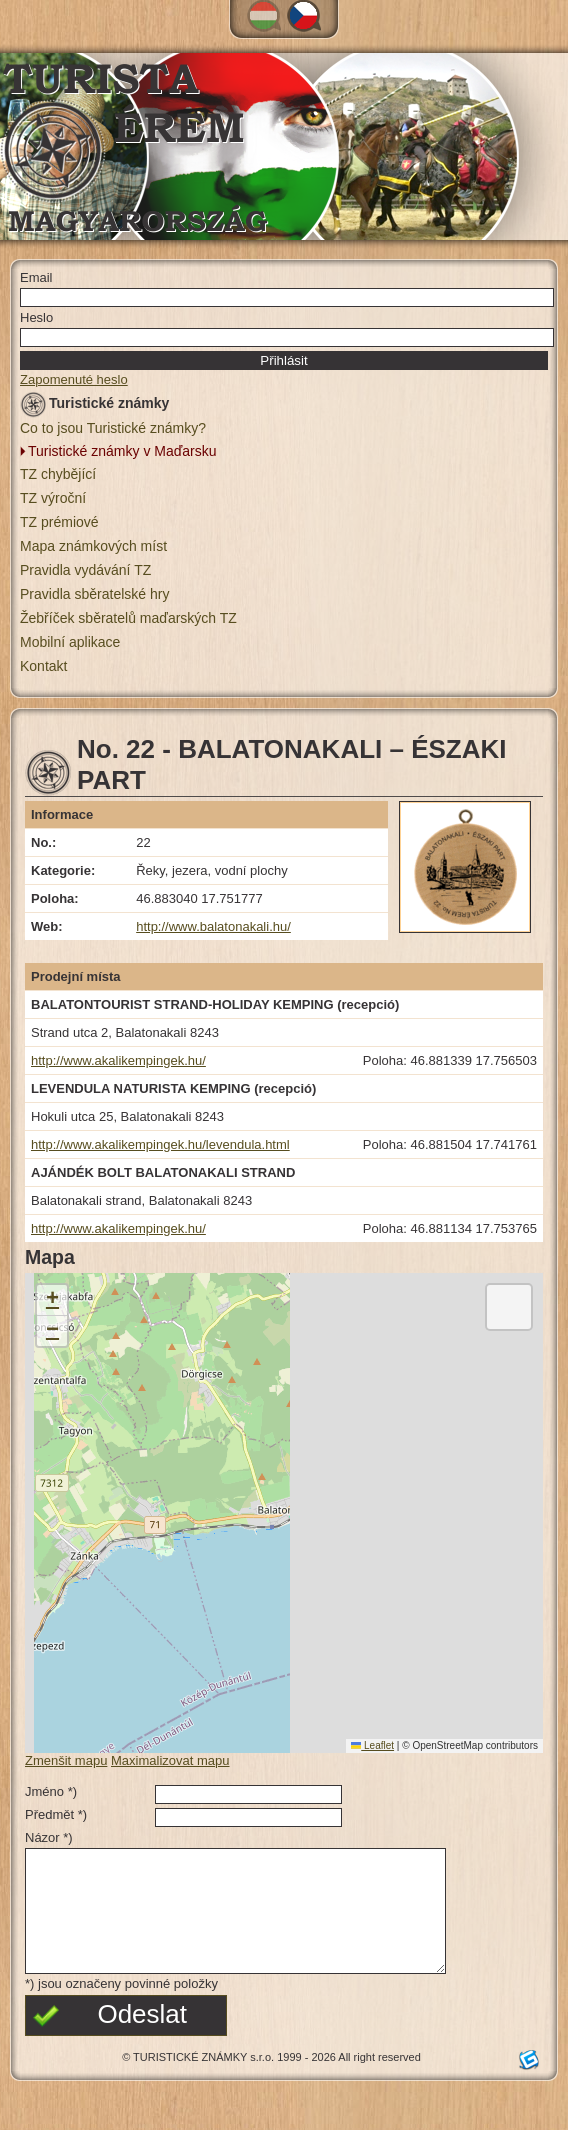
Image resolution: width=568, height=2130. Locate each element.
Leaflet (372, 1745)
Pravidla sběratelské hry (94, 594)
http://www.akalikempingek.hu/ (118, 1060)
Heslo (36, 317)
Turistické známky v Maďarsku (122, 451)
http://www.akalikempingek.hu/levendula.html (160, 1144)
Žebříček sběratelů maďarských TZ (128, 618)
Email (36, 277)
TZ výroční (53, 498)
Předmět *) (56, 1814)
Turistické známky (94, 406)
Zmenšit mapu (66, 1760)
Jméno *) (51, 1791)
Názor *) (49, 1837)
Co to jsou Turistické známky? (113, 428)
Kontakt (43, 666)
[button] (52, 1300)
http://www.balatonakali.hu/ (213, 926)
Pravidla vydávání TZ (85, 570)
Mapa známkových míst (93, 546)
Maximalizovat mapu (170, 1760)
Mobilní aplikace (70, 642)
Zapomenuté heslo (74, 379)
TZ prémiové (59, 522)
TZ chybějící (58, 474)
